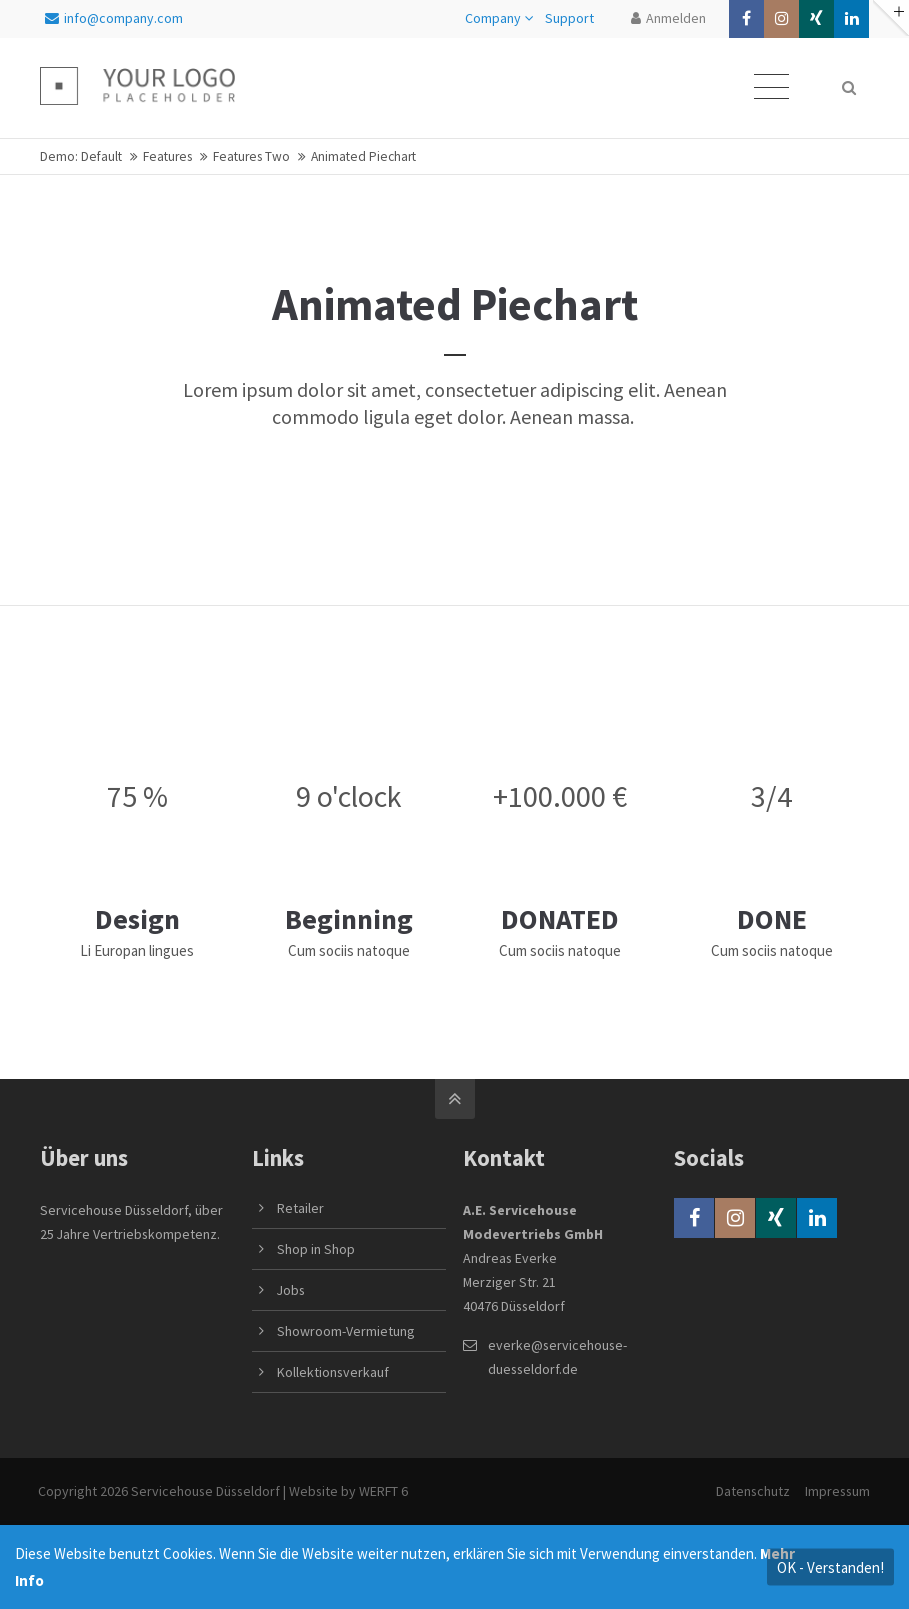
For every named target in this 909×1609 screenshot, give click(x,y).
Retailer (300, 1208)
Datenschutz (752, 1491)
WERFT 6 (385, 1491)
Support (569, 18)
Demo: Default (81, 156)
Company (493, 18)
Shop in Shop (316, 1249)
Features (167, 156)
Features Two (251, 156)
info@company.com (114, 18)
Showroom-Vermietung (346, 1331)
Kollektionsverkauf (333, 1372)
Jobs (291, 1290)
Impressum (836, 1491)
